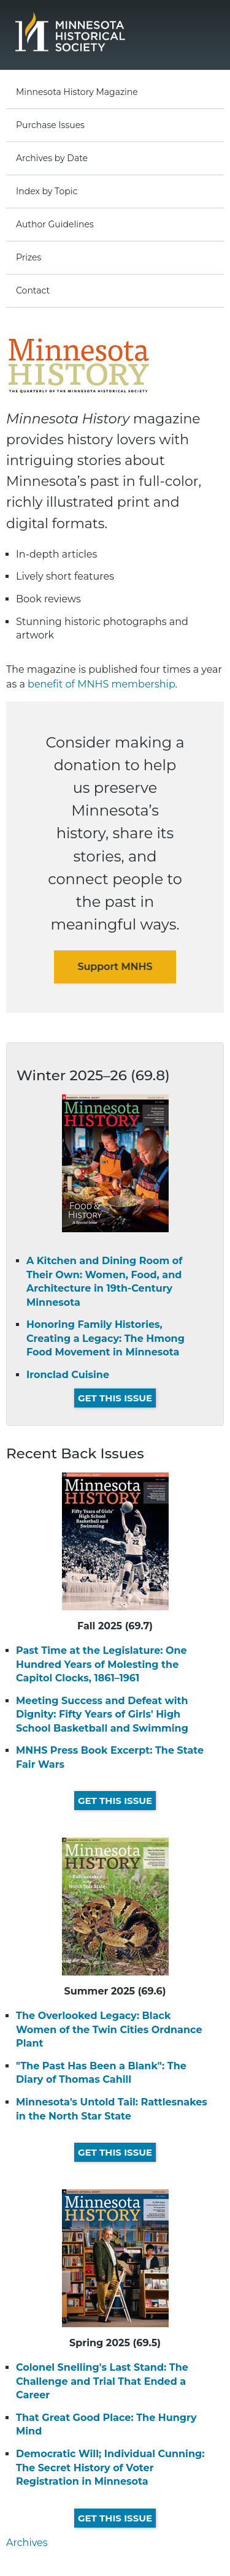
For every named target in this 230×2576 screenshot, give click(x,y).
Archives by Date (52, 158)
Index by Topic (46, 191)
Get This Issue (115, 1398)
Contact (33, 290)
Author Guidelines (55, 224)
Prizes (28, 257)
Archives (27, 2542)
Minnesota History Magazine (77, 91)
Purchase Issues (50, 125)
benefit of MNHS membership (101, 684)
